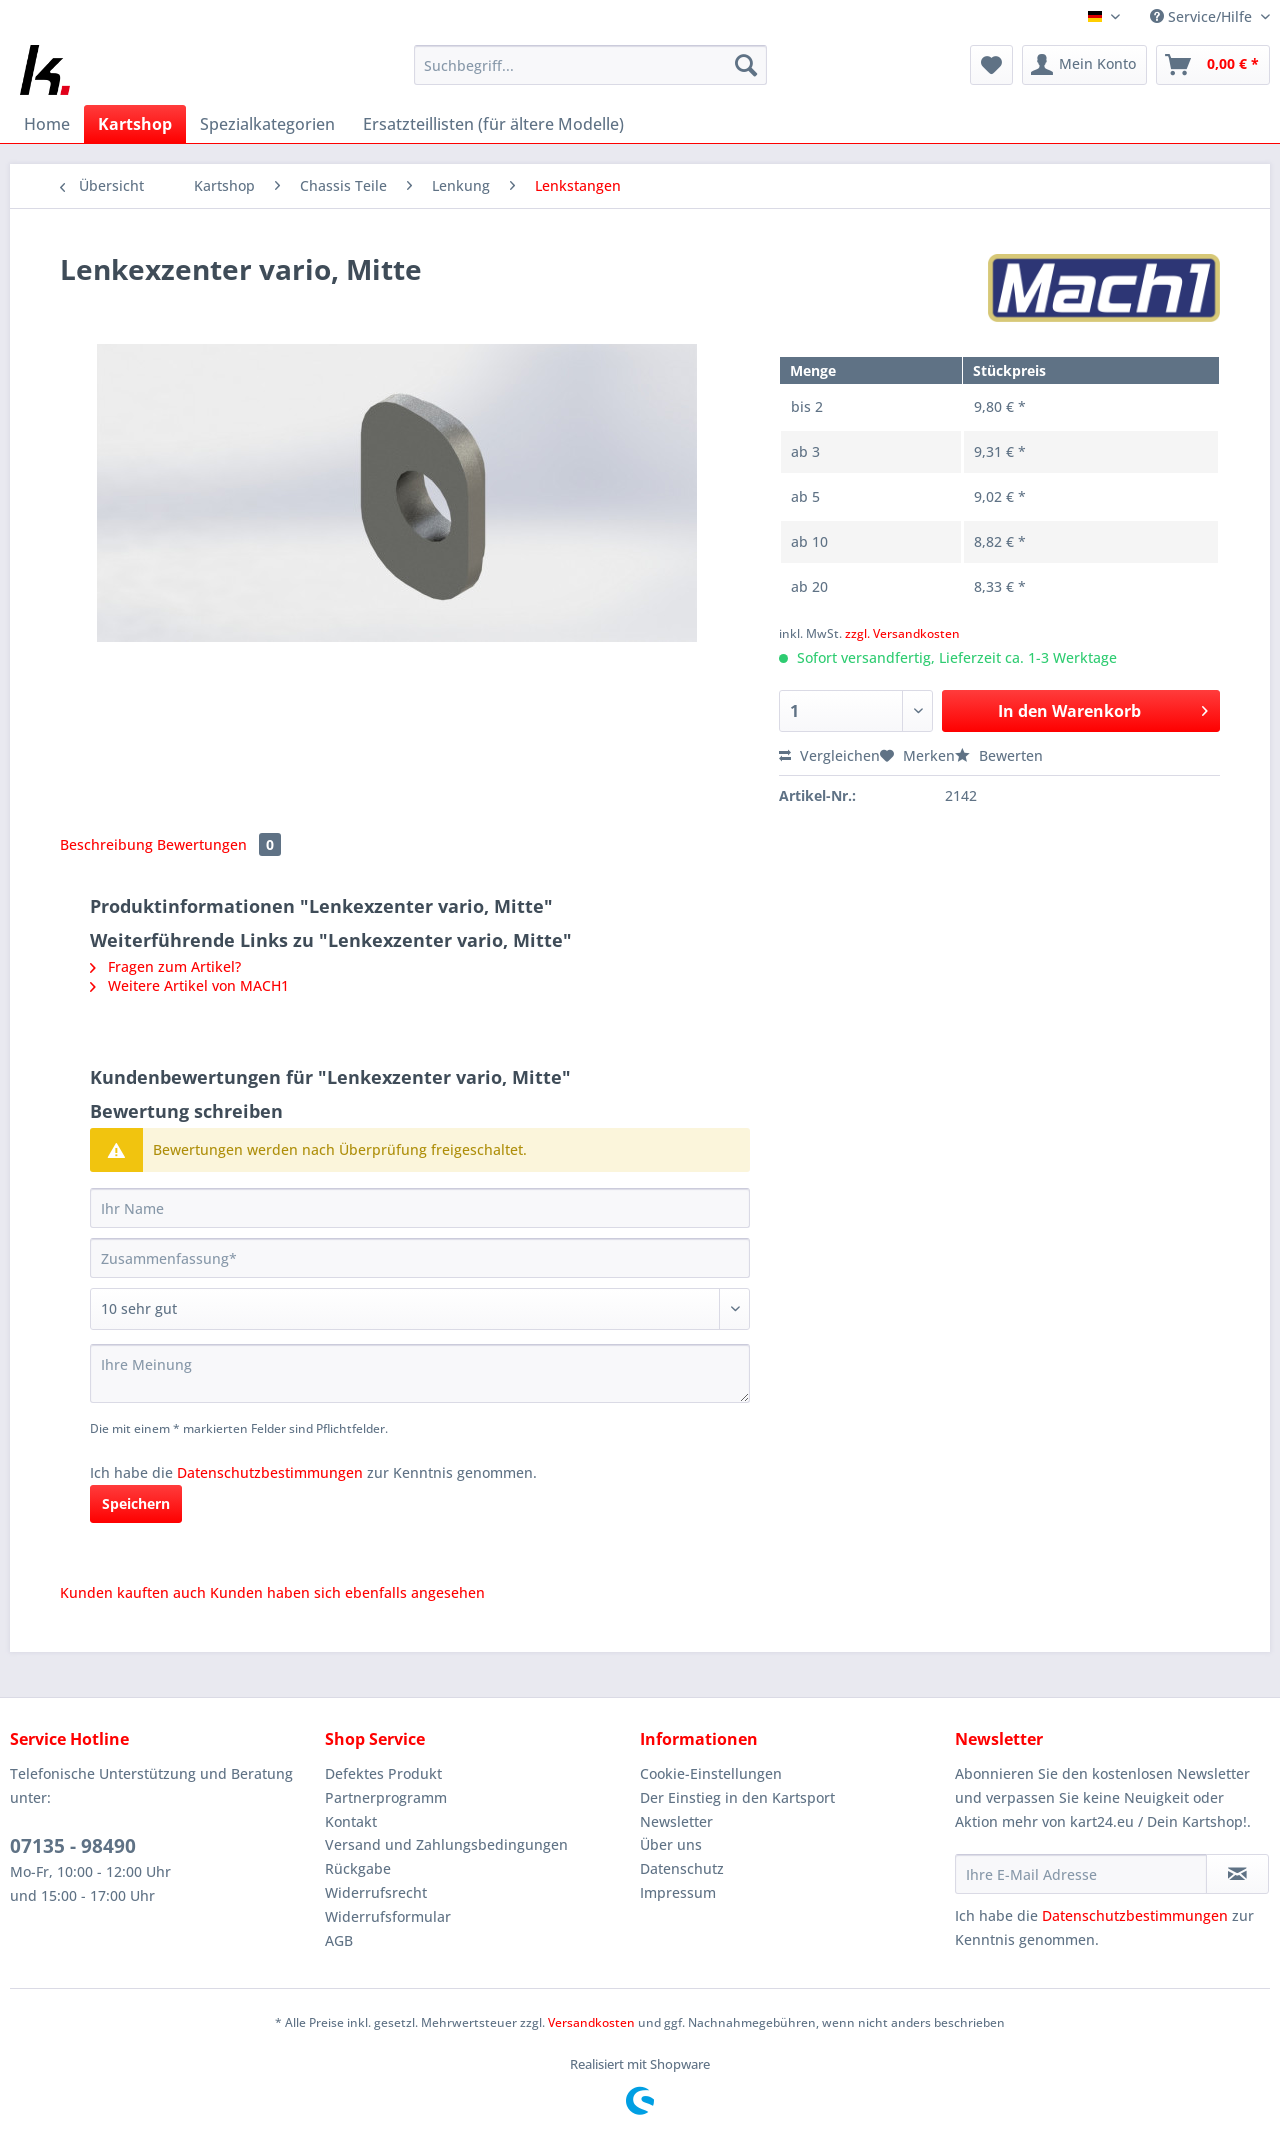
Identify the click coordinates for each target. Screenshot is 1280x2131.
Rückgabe (358, 1868)
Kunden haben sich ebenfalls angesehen (347, 1592)
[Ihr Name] (420, 1208)
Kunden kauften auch (133, 1592)
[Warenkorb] (1213, 65)
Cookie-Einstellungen (711, 1773)
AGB (339, 1940)
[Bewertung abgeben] (420, 1309)
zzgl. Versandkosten (902, 633)
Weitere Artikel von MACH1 (189, 985)
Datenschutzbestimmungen (270, 1472)
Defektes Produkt (383, 1773)
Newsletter (676, 1821)
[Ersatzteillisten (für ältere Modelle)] (493, 124)
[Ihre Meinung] (420, 1373)
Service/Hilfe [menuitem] (1203, 16)
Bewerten (999, 755)
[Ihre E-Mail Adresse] (1081, 1874)
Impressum (678, 1892)
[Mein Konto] (1084, 65)
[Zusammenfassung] (420, 1258)
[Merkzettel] (991, 65)
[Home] (47, 124)
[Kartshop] (135, 124)
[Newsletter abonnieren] (1237, 1874)
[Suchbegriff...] (590, 65)
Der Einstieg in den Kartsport (737, 1797)
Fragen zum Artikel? (165, 966)
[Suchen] (746, 65)
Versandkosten (591, 2022)
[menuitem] (590, 74)
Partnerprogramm (386, 1797)
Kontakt (351, 1821)
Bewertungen (219, 844)
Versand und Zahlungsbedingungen (446, 1844)
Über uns (671, 1844)
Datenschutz (682, 1868)
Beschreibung (106, 844)
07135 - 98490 (73, 1846)
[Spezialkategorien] (267, 124)
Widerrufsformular (388, 1916)
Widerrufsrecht (376, 1892)
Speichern (136, 1503)
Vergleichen (829, 755)
